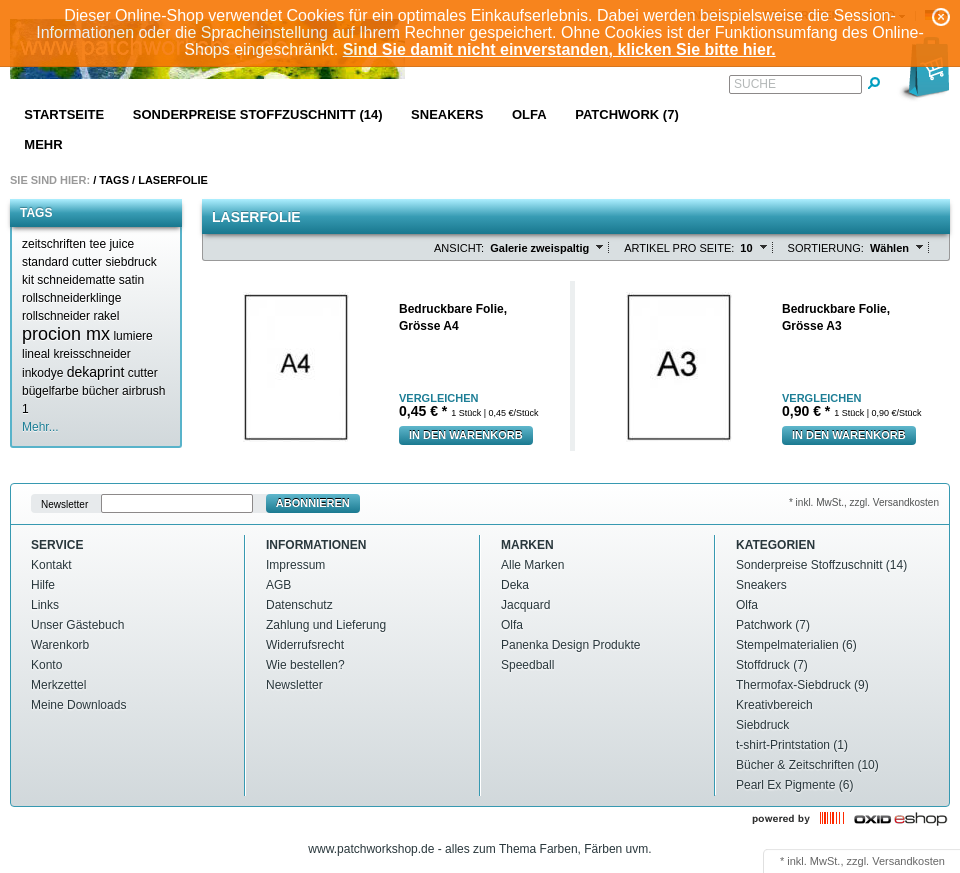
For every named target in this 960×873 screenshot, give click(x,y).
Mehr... (40, 427)
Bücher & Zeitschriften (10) (807, 765)
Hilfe (43, 585)
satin (131, 280)
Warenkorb (60, 645)
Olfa (529, 114)
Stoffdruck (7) (772, 665)
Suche (755, 84)
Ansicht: (459, 248)
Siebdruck (762, 725)
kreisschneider (91, 354)
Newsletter (64, 503)
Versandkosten (908, 861)
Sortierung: (826, 248)
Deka (515, 585)
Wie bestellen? (305, 665)
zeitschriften (54, 244)
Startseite (64, 114)
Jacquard (525, 605)
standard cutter (62, 262)
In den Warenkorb (466, 435)
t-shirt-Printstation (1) (792, 745)
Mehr (43, 144)
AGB (278, 585)
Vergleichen (438, 398)
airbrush (143, 391)
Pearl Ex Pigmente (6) (794, 785)
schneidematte (76, 280)
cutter (143, 373)
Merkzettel (58, 685)
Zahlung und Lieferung (326, 625)
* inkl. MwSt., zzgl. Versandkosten (864, 502)
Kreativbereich (774, 705)
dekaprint (96, 372)
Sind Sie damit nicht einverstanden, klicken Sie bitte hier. (559, 49)
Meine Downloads (78, 705)
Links (45, 605)
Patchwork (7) (627, 114)
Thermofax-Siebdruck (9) (802, 685)
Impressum (295, 565)
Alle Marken (532, 565)
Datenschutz (299, 605)
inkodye (42, 373)
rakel (106, 316)
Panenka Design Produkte (570, 645)
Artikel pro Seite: (679, 248)
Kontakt (51, 565)
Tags (114, 180)
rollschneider (56, 316)
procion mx (66, 334)
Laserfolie (173, 180)
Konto (46, 665)
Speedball (527, 665)
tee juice (111, 244)
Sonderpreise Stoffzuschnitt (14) (258, 114)
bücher (100, 391)
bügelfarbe (50, 391)
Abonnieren (313, 503)
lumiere (132, 336)
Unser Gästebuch (77, 625)
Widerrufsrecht (305, 645)
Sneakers (447, 114)
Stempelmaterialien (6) (796, 645)
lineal (36, 354)
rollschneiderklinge (71, 298)
